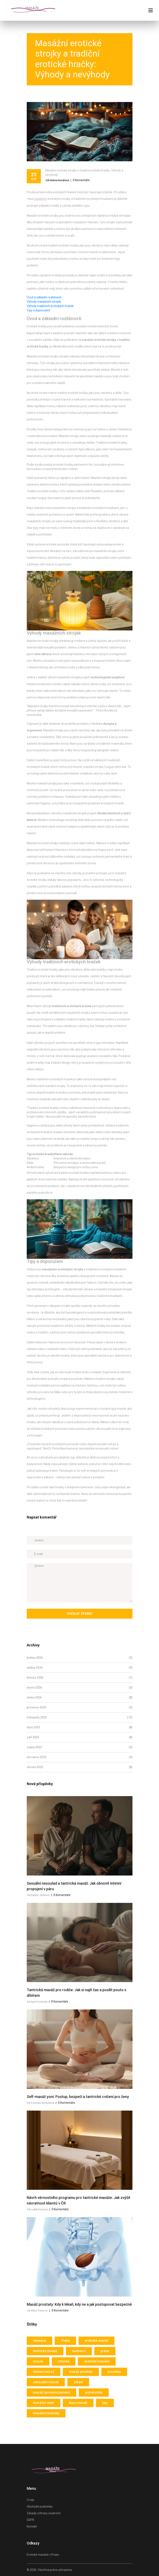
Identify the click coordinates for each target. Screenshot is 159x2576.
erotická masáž (96, 2341)
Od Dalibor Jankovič (38, 1895)
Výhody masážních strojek (44, 301)
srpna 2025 (79, 1747)
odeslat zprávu (79, 1613)
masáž (38, 2361)
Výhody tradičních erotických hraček (50, 306)
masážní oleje (43, 2403)
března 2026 (79, 1677)
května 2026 (79, 1658)
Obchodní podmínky (40, 2506)
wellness (79, 2351)
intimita (63, 2361)
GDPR (30, 2519)
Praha (65, 2341)
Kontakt (32, 2526)
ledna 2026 (79, 1697)
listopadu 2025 (79, 1717)
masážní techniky (46, 2413)
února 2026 (79, 1687)
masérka (114, 2372)
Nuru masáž (78, 2403)
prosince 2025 (79, 1707)
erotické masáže (96, 2361)
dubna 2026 (79, 1668)
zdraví (78, 2382)
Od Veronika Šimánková (40, 2102)
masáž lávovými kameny (51, 2392)
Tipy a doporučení (38, 310)
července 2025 (79, 1757)
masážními (41, 198)
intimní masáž (43, 2372)
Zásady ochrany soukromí (44, 2513)
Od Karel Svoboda (37, 2001)
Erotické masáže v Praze (43, 2554)
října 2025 (79, 1727)
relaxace (39, 2341)
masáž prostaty (81, 2372)
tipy (105, 2403)
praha (105, 2351)
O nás (30, 2500)
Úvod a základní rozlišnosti (44, 297)
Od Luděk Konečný (37, 2209)
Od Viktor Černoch (37, 2310)
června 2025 (79, 1767)
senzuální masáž (46, 2382)
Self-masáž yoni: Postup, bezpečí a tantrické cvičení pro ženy (78, 2096)
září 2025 (79, 1737)
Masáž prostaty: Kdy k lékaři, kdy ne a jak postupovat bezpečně (79, 2304)
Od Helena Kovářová (57, 180)
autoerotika (93, 2392)
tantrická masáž (45, 2351)
